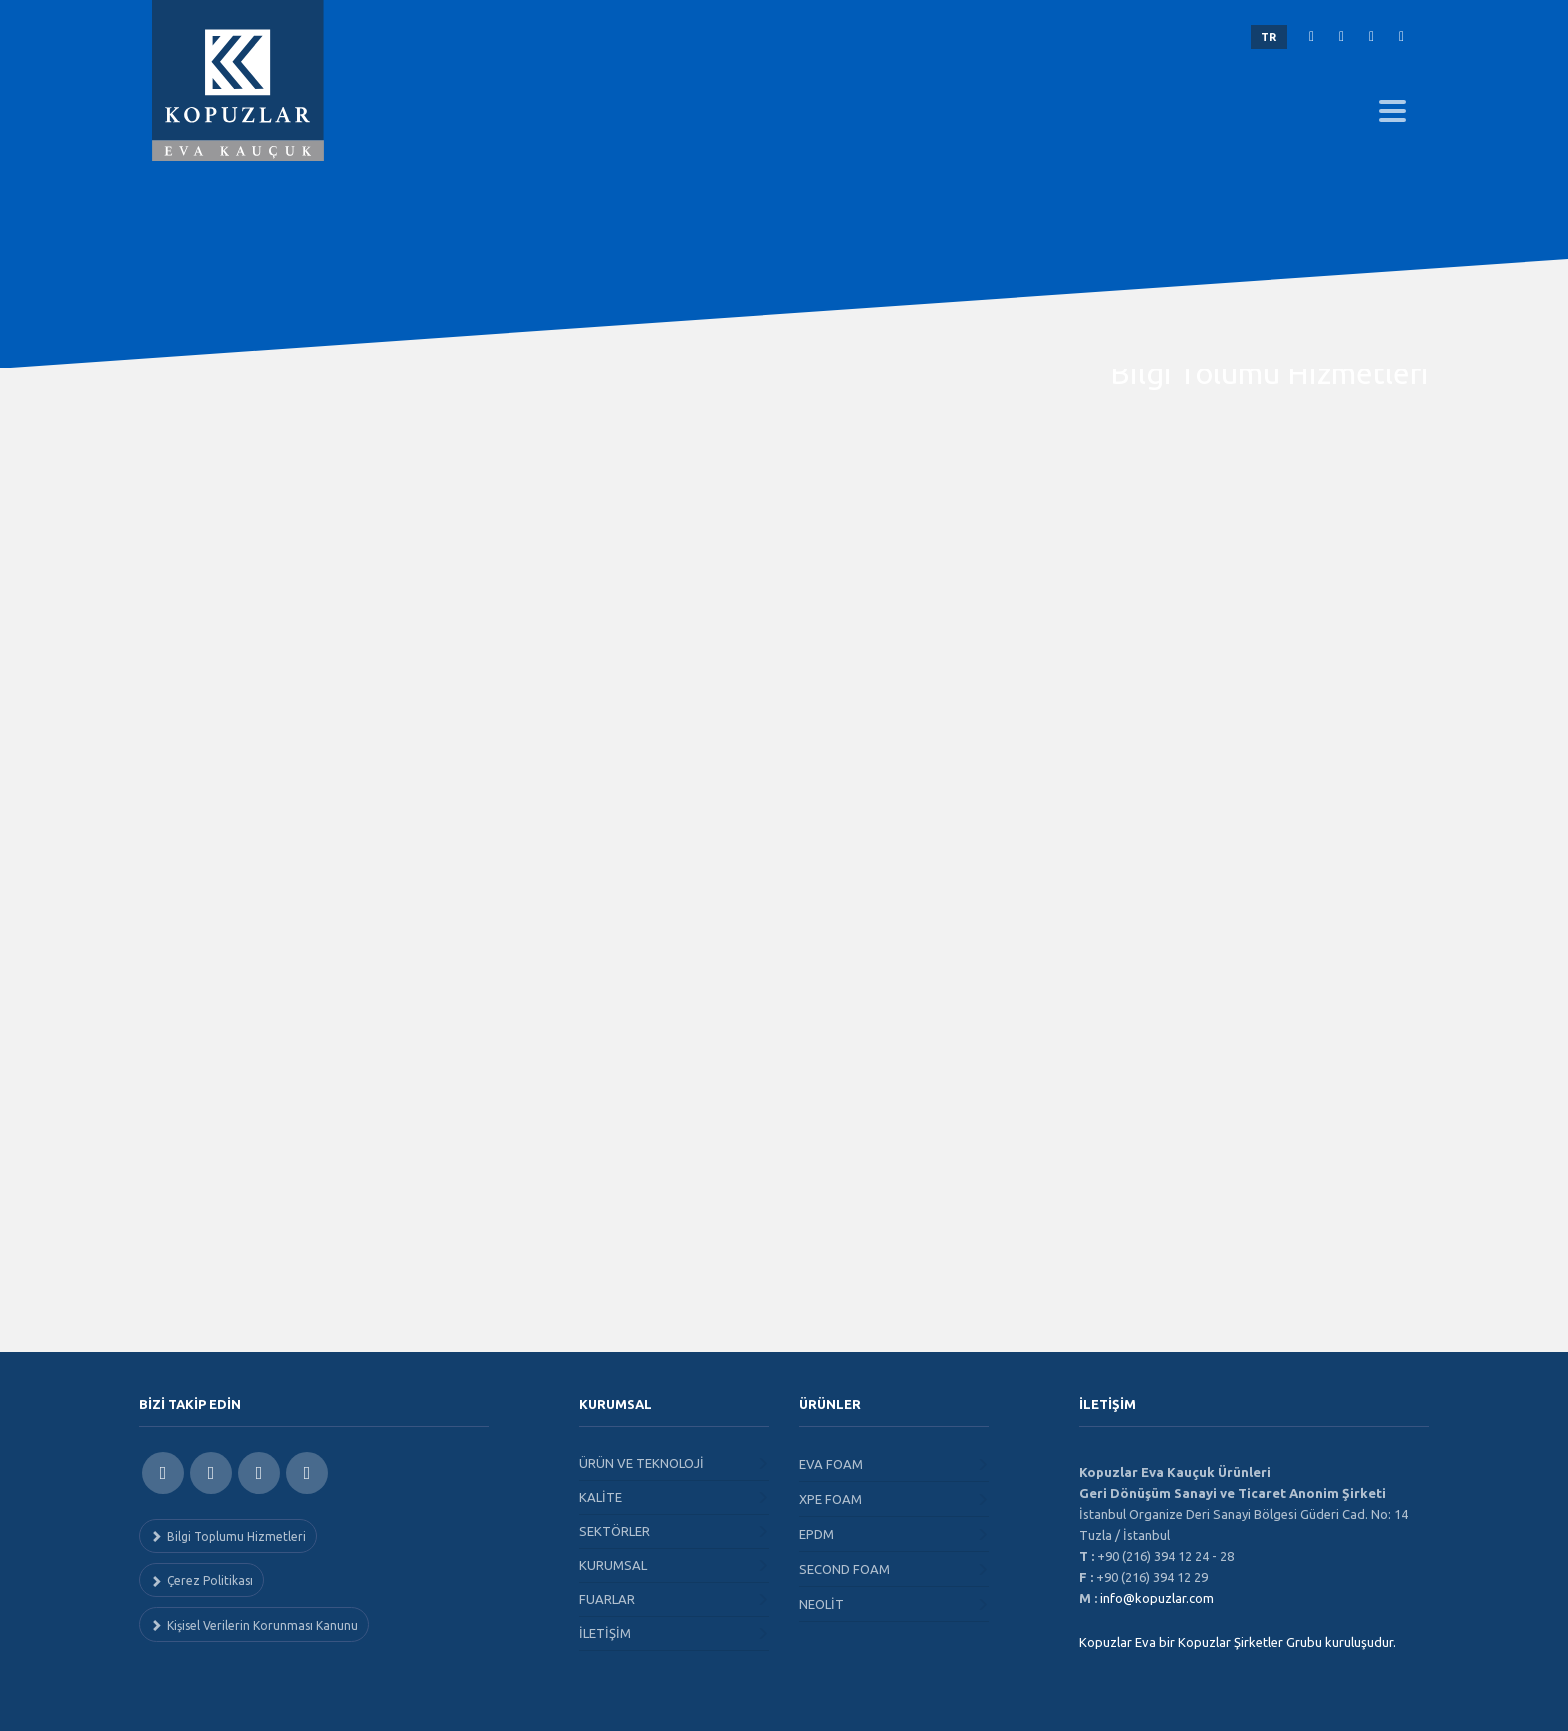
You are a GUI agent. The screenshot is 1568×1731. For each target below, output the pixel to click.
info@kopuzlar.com (1157, 1598)
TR (1268, 37)
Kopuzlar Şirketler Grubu (1250, 1642)
